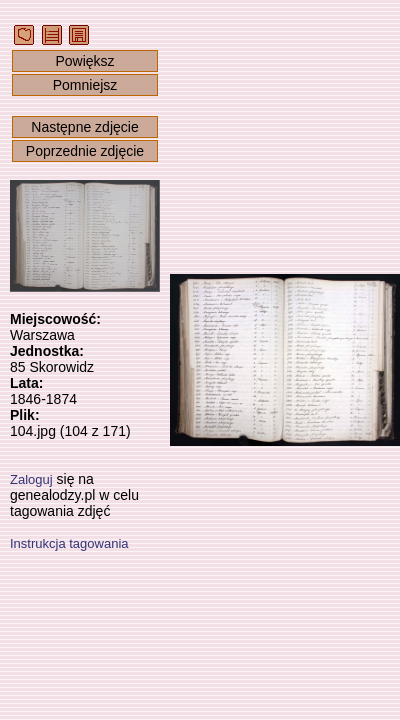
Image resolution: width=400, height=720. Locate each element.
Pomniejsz (85, 85)
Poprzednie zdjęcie (85, 151)
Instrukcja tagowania (69, 543)
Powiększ (84, 61)
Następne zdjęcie (84, 127)
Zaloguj (31, 479)
